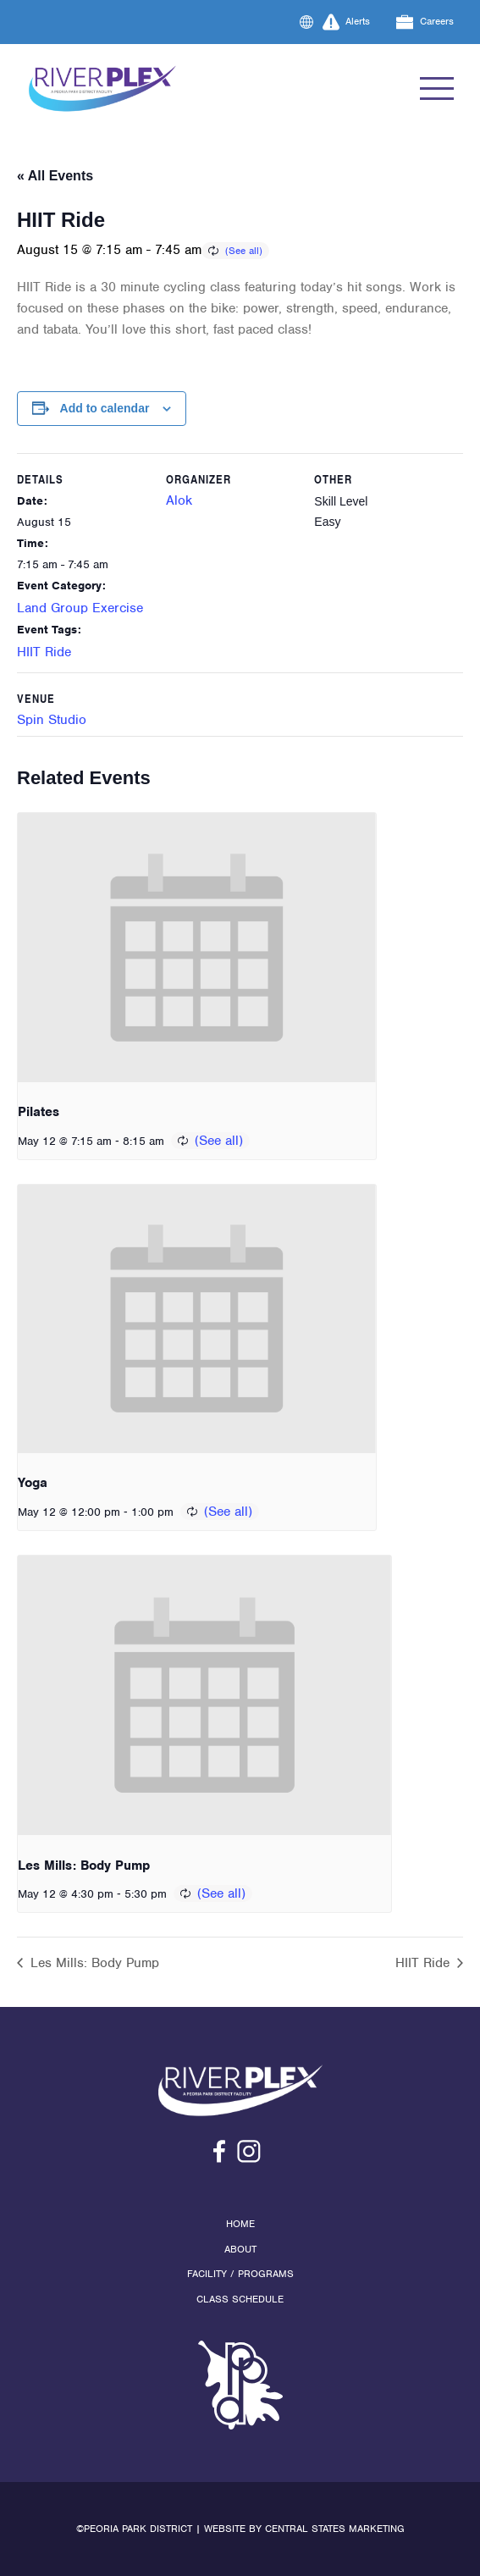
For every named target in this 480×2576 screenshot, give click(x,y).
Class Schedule (240, 2299)
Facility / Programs (240, 2273)
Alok (179, 500)
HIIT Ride (44, 652)
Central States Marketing (335, 2528)
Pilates (38, 1111)
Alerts (347, 22)
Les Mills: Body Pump (84, 1865)
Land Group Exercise (80, 608)
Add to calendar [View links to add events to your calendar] (105, 408)
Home (240, 2224)
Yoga (32, 1482)
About (240, 2249)
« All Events (55, 176)
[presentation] (197, 947)
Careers (425, 22)
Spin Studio (51, 719)
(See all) (243, 250)
